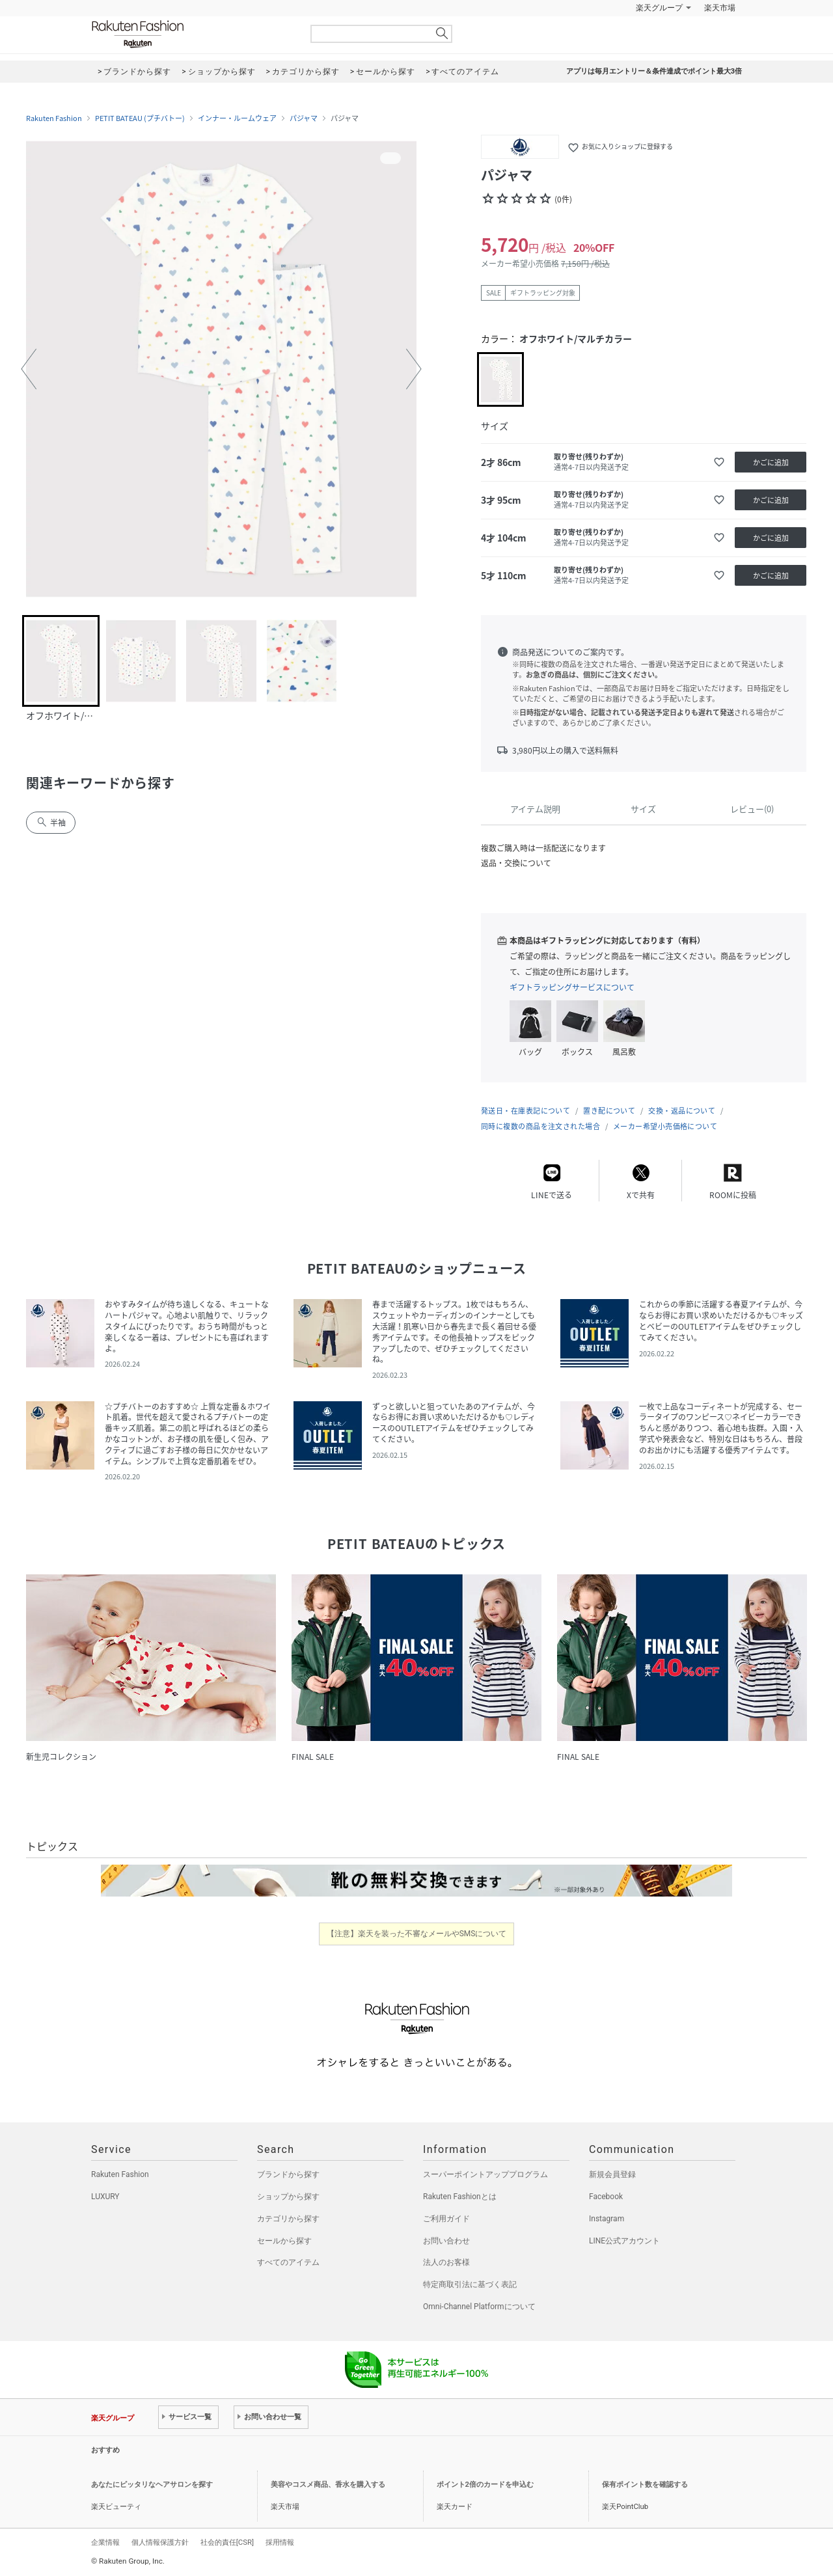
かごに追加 (771, 462)
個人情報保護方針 (160, 2542)
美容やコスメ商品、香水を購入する (328, 2484)
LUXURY (105, 2196)
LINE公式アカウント (624, 2240)
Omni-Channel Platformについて (479, 2306)
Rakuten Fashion (192, 34)
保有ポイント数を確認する (645, 2484)
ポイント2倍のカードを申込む (485, 2484)
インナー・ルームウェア (237, 118)
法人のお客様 (446, 2262)
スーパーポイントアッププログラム (485, 2174)
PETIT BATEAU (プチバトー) (140, 118)
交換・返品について (681, 1110)
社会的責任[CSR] (227, 2542)
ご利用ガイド (446, 2218)
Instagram (606, 2218)
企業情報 (105, 2542)
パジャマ (304, 118)
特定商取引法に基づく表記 (470, 2284)
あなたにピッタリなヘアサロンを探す (152, 2484)
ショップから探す (288, 2196)
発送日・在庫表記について (525, 1110)
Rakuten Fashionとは (460, 2196)
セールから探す (284, 2240)
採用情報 (280, 2542)
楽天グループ (659, 7)
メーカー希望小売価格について (665, 1126)
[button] (28, 369)
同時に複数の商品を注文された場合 (540, 1126)
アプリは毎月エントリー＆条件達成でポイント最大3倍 (654, 71)
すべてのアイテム (288, 2262)
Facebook (606, 2196)
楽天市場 (719, 7)
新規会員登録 (612, 2174)
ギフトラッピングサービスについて (572, 987)
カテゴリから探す (288, 2218)
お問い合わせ (446, 2240)
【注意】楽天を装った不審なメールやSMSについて (417, 1933)
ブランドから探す (288, 2174)
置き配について (609, 1110)
